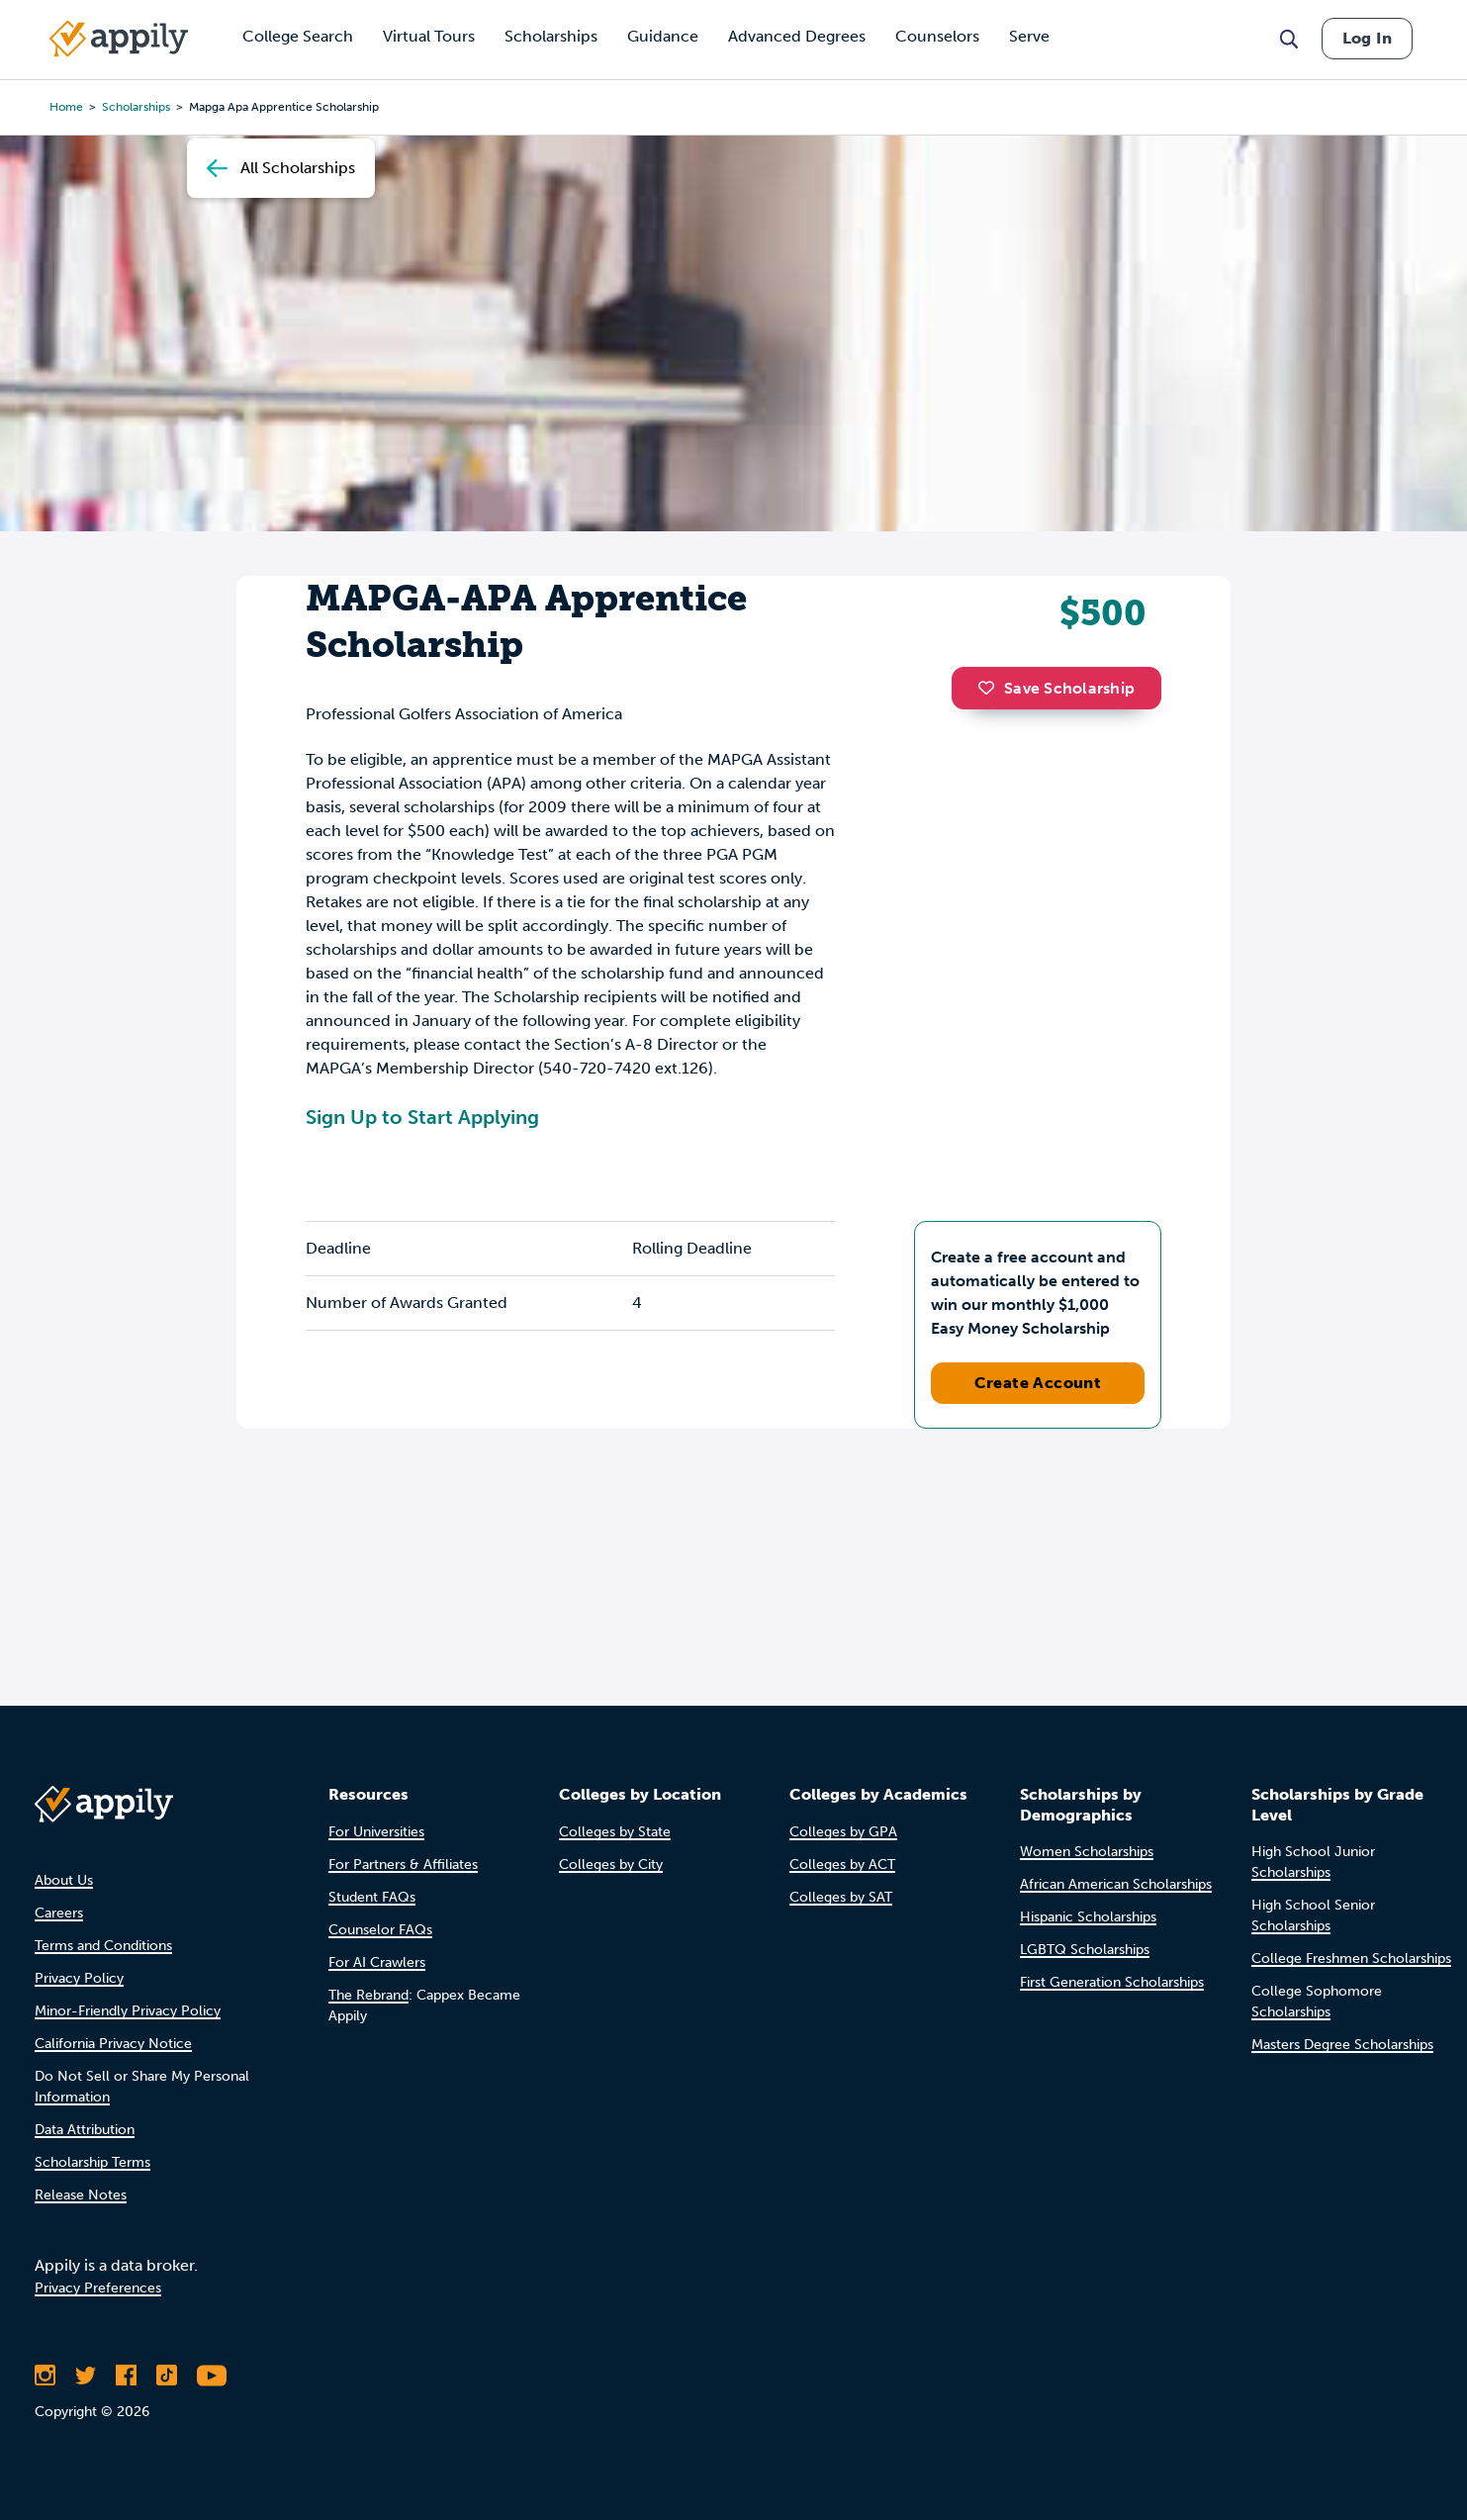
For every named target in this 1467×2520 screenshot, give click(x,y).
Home (66, 107)
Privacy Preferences (98, 2288)
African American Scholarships (1116, 1884)
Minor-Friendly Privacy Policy (128, 2011)
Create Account (1038, 1382)
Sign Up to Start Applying (422, 1117)
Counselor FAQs (380, 1929)
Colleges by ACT (842, 1864)
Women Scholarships (1086, 1851)
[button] (991, 688)
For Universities (376, 1831)
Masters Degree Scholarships (1342, 2044)
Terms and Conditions (103, 1945)
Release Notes (81, 2195)
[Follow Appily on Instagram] (45, 2375)
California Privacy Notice (113, 2043)
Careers (59, 1913)
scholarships (136, 107)
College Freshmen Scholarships (1351, 1958)
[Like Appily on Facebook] (126, 2375)
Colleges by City (611, 1864)
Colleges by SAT (840, 1897)
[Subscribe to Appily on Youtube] (212, 2375)
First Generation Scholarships (1112, 1982)
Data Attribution (85, 2129)
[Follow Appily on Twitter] (85, 2375)
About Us (64, 1880)
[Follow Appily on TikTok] (166, 2375)
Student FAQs (371, 1897)
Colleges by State (615, 1831)
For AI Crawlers (376, 1962)
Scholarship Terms (92, 2162)
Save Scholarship (1056, 688)
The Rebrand (368, 1995)
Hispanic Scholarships (1088, 1917)
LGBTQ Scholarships (1084, 1949)
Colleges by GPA (843, 1831)
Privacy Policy (79, 1978)
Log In (1367, 38)
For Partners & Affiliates (403, 1864)
